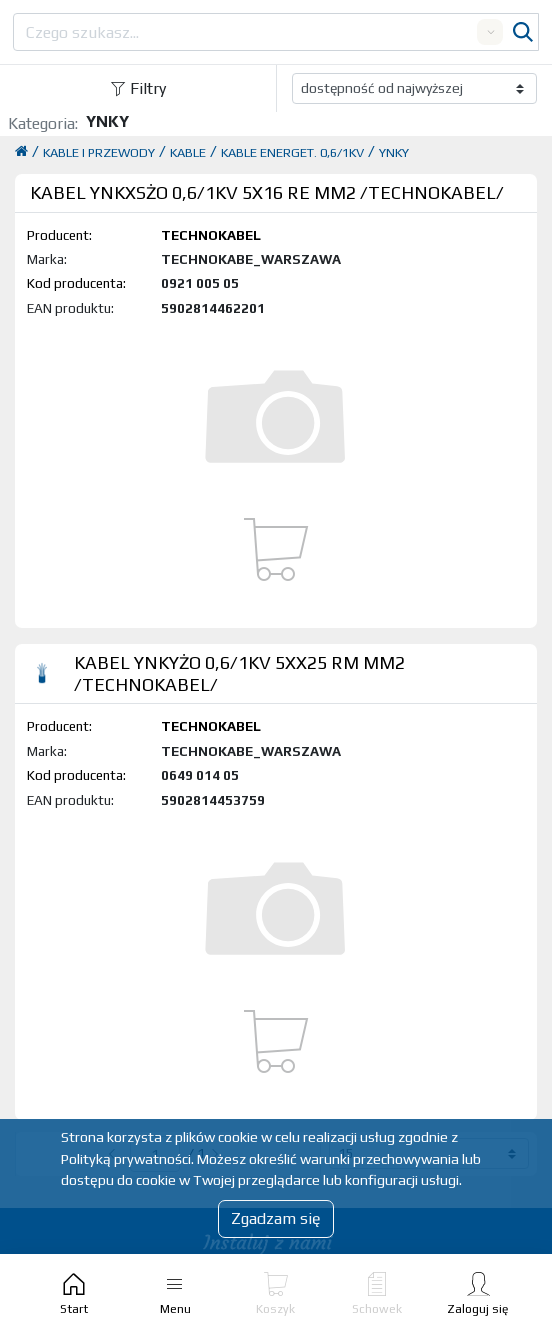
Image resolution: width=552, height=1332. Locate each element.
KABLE (188, 152)
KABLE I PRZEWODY (99, 152)
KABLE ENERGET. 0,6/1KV (292, 152)
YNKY (394, 152)
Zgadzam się (276, 1218)
